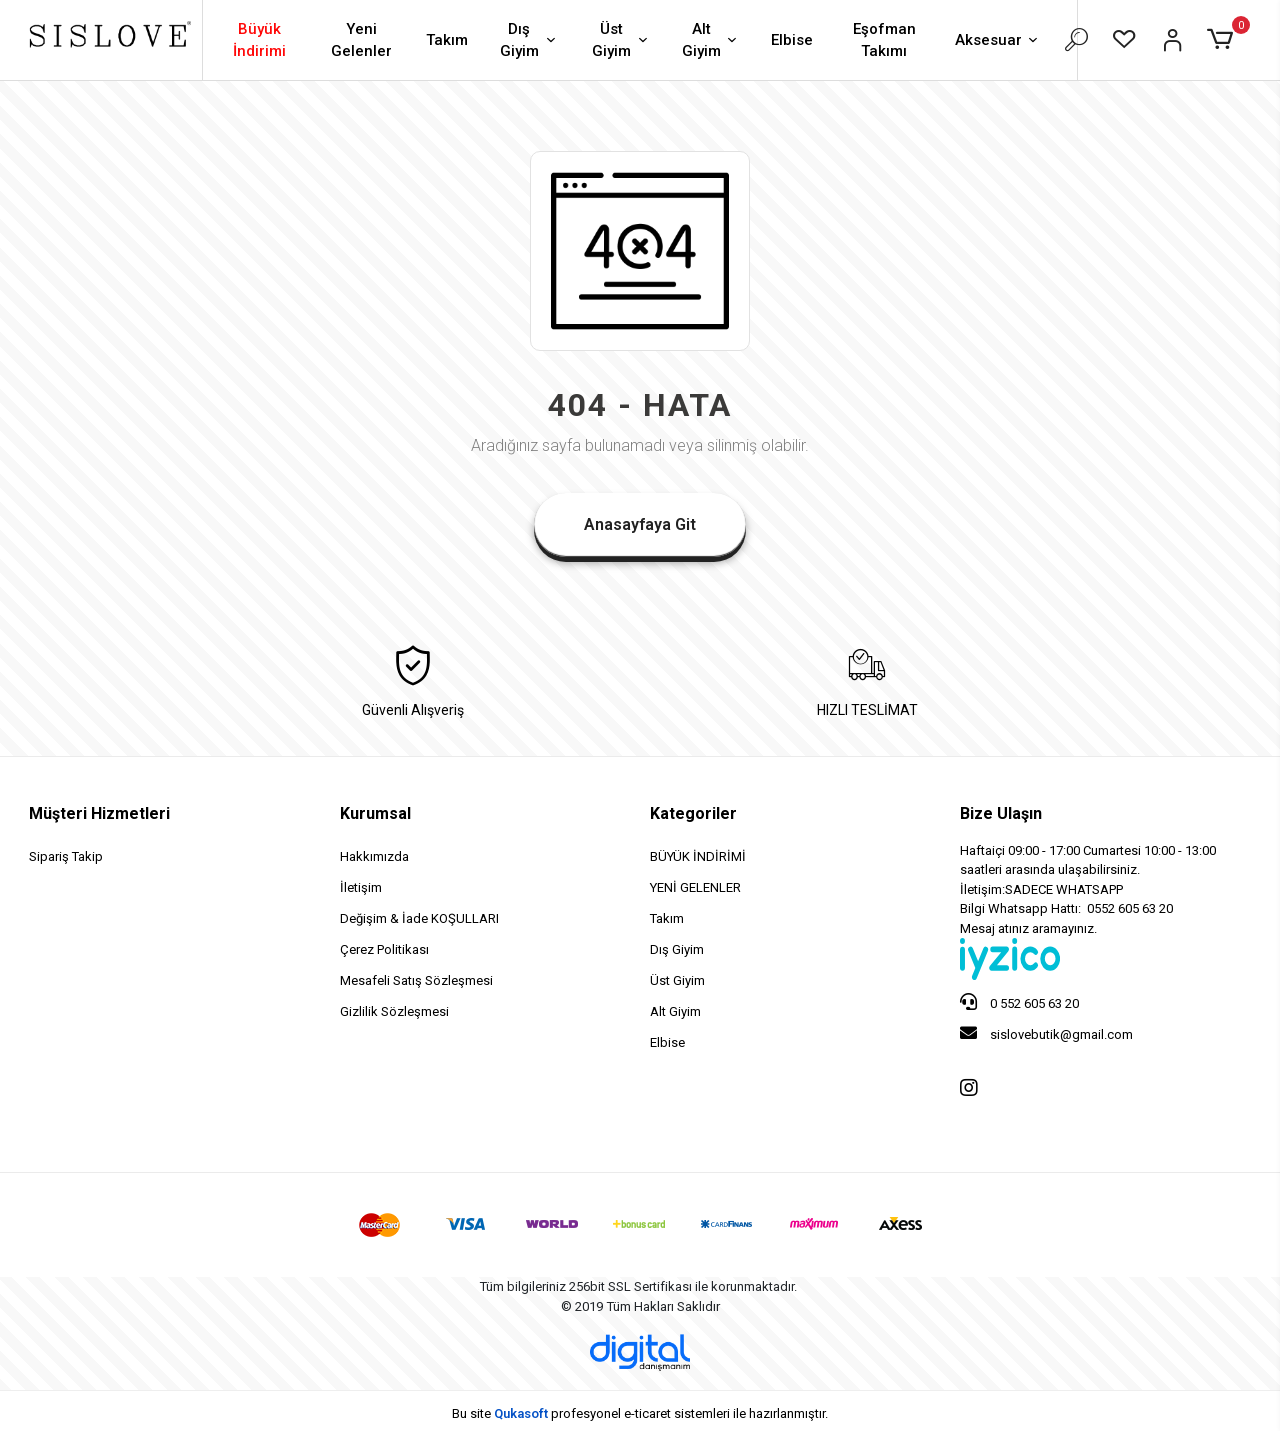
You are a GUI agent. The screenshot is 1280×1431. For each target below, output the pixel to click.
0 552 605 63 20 (1019, 1002)
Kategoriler (693, 813)
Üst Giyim (622, 40)
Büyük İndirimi (259, 40)
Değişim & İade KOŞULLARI (419, 918)
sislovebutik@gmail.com (1046, 1033)
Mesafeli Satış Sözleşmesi (416, 980)
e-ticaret (647, 1413)
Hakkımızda (374, 856)
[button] (1223, 40)
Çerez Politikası (384, 949)
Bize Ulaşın (1001, 813)
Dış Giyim (530, 40)
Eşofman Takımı (884, 40)
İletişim (361, 887)
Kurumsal (375, 813)
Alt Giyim (711, 40)
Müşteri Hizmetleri (99, 813)
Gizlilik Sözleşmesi (394, 1011)
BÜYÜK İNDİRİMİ (698, 856)
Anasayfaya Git (640, 524)
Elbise (792, 40)
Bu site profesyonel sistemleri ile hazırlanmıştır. (640, 1413)
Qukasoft (521, 1413)
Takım (447, 40)
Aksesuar (998, 41)
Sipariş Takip (66, 856)
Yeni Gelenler (361, 40)
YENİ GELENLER (695, 887)
